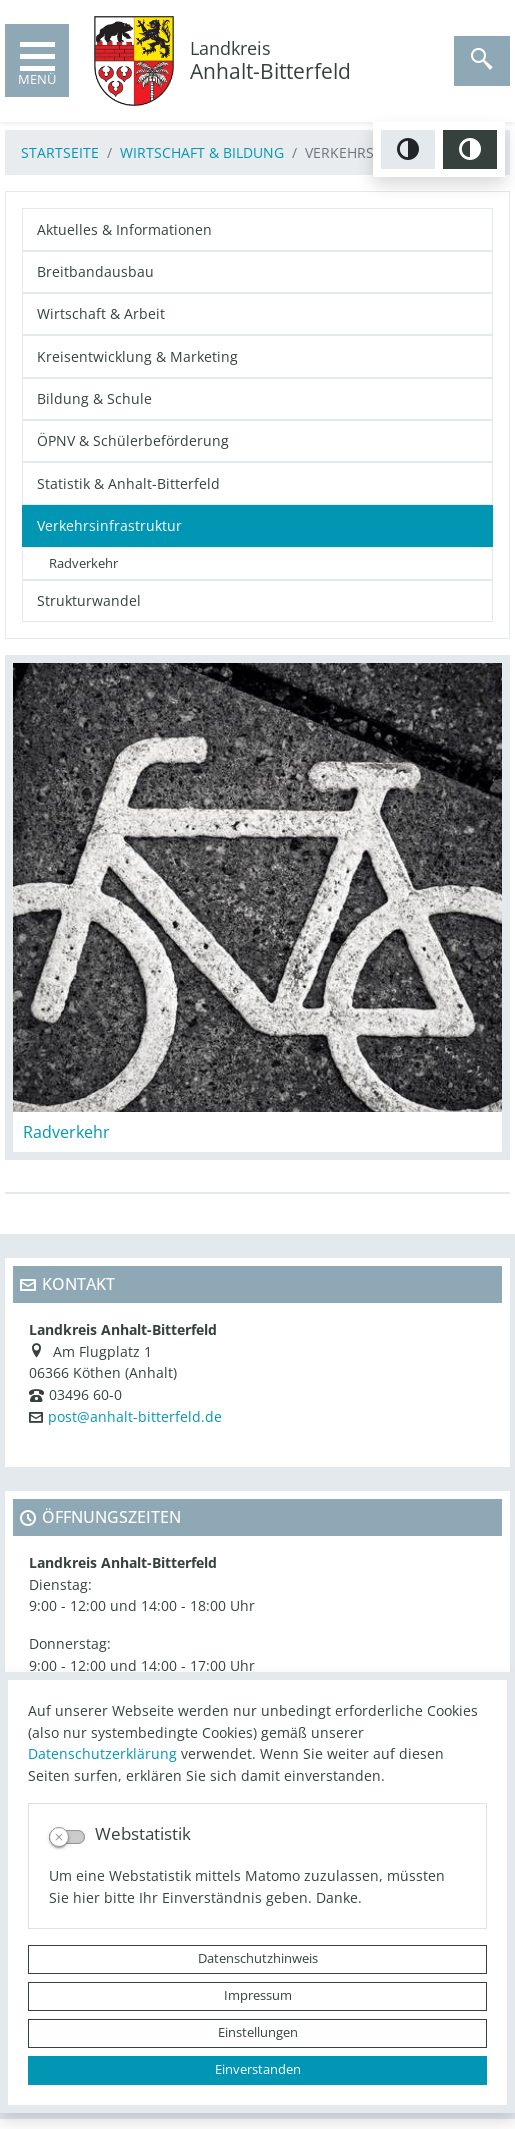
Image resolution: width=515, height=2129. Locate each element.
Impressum (258, 1995)
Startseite (60, 152)
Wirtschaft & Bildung (202, 152)
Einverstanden (258, 2069)
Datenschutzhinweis (258, 1958)
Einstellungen (258, 2032)
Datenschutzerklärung (102, 1753)
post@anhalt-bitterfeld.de (135, 1416)
